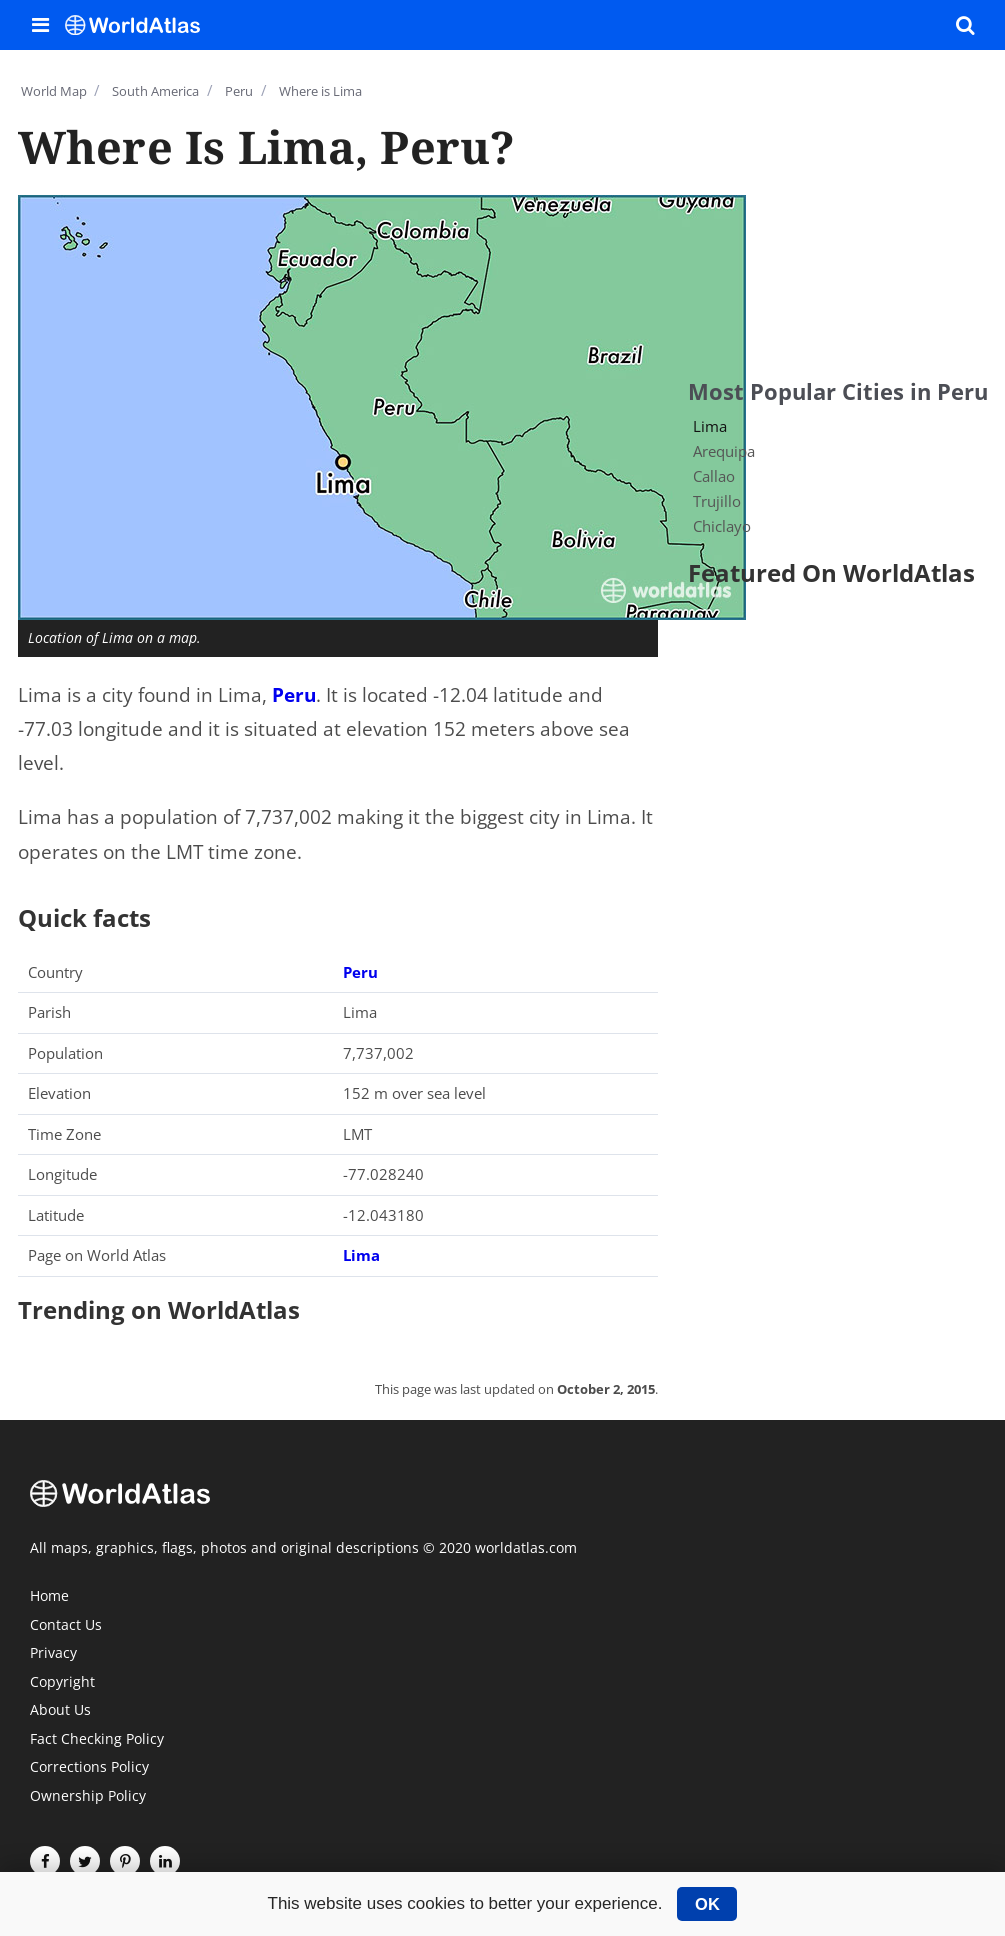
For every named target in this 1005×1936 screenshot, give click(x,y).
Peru (294, 695)
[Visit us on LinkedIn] (165, 1861)
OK (707, 1904)
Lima (361, 1255)
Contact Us (66, 1626)
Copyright (62, 1683)
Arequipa (724, 451)
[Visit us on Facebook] (45, 1861)
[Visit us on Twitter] (85, 1861)
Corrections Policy (89, 1768)
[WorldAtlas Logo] (140, 25)
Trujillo (717, 501)
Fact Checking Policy (97, 1740)
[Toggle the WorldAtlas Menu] (40, 25)
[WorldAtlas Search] (965, 25)
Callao (714, 476)
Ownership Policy (88, 1797)
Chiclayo (722, 526)
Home (49, 1597)
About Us (60, 1711)
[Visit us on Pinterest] (125, 1861)
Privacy (53, 1654)
